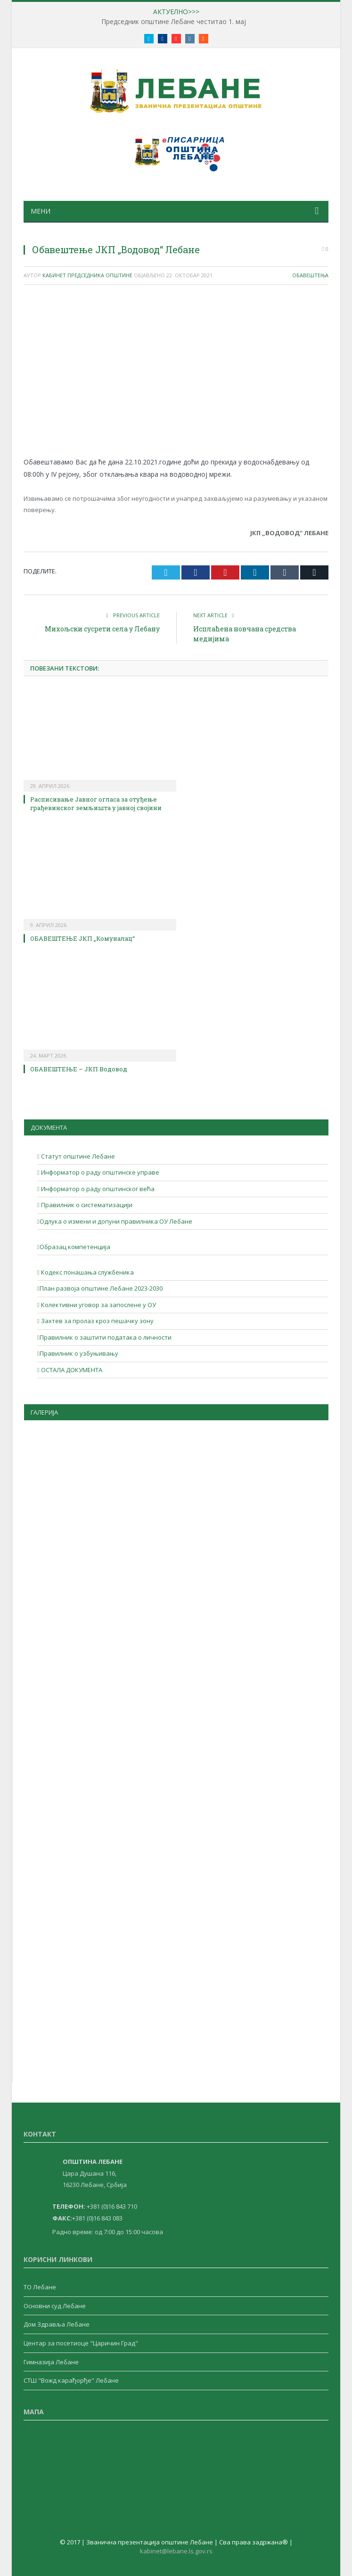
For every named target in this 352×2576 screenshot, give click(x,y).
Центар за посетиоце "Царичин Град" (81, 2343)
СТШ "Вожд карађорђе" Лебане (71, 2380)
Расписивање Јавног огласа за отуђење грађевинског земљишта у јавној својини (96, 803)
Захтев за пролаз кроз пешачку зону (97, 1321)
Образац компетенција (75, 1246)
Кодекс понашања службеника (87, 1272)
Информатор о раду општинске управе (99, 1172)
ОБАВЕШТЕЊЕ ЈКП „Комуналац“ (82, 938)
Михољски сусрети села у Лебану (102, 628)
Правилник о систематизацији (86, 1205)
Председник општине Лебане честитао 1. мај (173, 21)
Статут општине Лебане (77, 1156)
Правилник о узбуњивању (79, 1353)
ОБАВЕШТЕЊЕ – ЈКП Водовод (78, 1069)
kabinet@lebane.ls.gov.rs (176, 2551)
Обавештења (310, 275)
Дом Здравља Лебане (57, 2324)
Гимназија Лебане (51, 2362)
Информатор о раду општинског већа (97, 1188)
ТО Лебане (40, 2287)
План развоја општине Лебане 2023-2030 (101, 1288)
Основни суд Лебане (55, 2306)
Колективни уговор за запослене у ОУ (98, 1304)
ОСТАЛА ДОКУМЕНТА (71, 1370)
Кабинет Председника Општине (87, 275)
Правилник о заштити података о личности (106, 1337)
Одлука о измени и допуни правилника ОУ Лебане (116, 1221)
